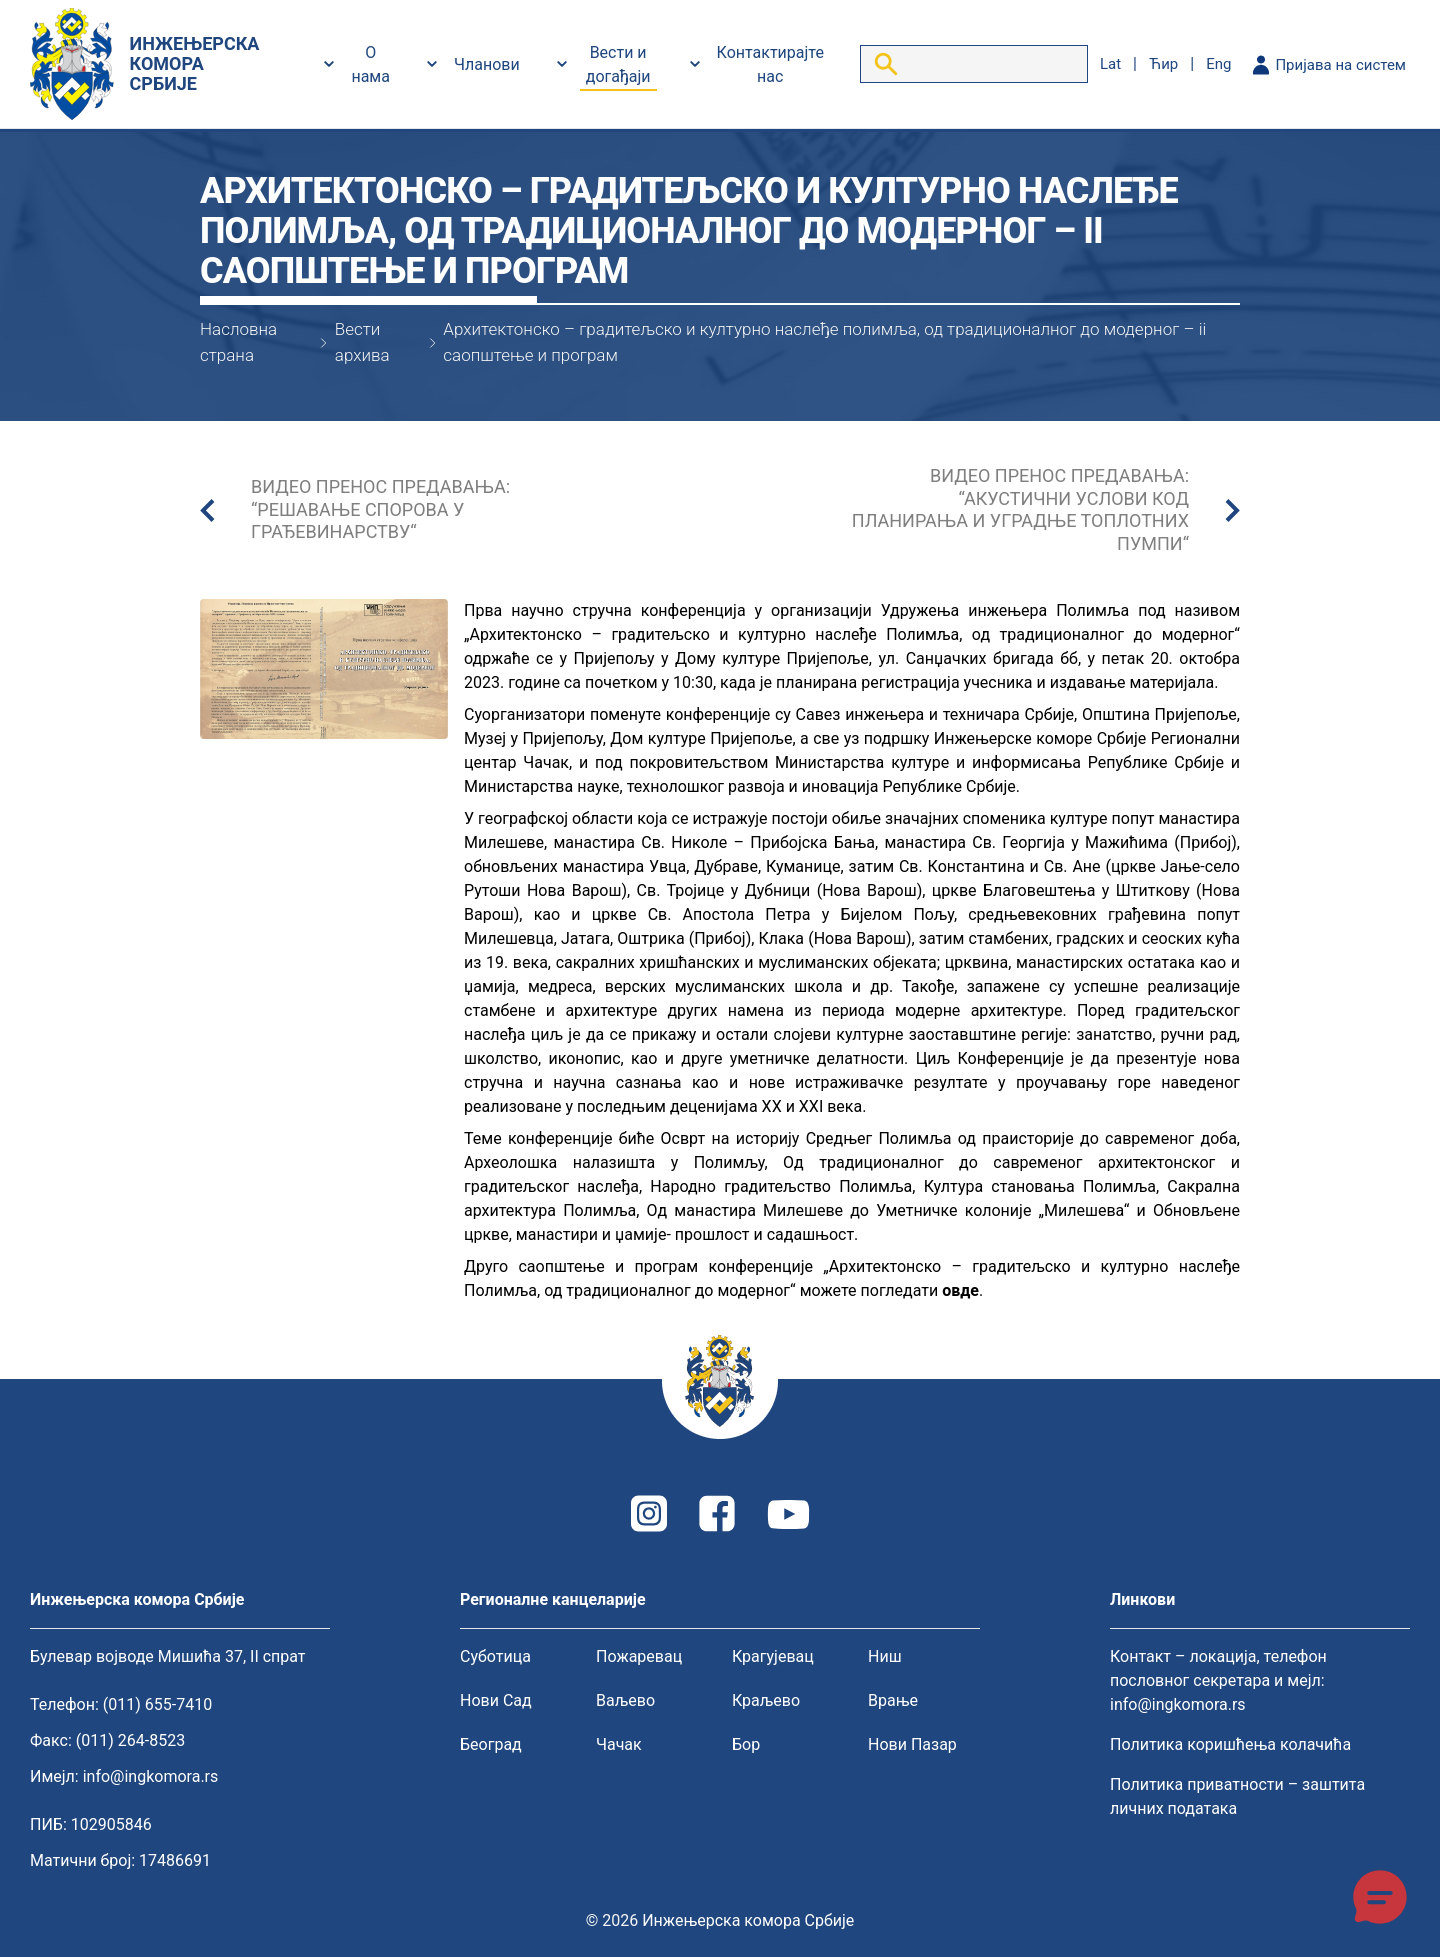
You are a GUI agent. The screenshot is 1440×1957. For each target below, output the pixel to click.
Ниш (885, 1656)
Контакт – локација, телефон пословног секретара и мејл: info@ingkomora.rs (1218, 1680)
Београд (491, 1744)
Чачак (619, 1744)
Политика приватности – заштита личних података (1237, 1796)
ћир (1163, 64)
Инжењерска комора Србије (748, 1920)
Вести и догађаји (618, 64)
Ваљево (625, 1700)
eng (1218, 64)
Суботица (495, 1656)
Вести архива (362, 342)
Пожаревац (639, 1656)
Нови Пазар (912, 1744)
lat (1110, 64)
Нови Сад (496, 1700)
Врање (893, 1700)
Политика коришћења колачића (1230, 1744)
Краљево (766, 1700)
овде (960, 1290)
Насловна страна (238, 342)
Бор (746, 1744)
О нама (370, 64)
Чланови (487, 64)
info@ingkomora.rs (151, 1776)
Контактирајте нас (770, 64)
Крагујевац (773, 1656)
